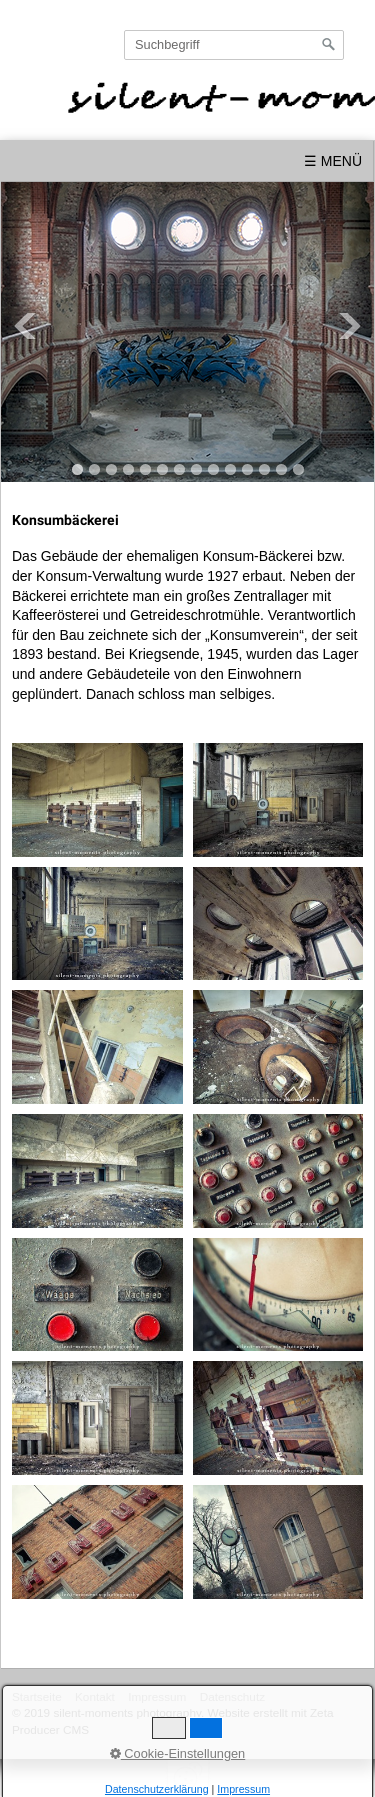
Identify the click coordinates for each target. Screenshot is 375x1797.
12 (264, 469)
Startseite (37, 1696)
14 (298, 469)
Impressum (157, 1696)
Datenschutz (232, 1696)
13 (281, 469)
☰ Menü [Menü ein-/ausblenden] (333, 161)
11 (247, 469)
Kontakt (95, 1696)
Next (350, 326)
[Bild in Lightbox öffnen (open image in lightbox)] (97, 800)
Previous (25, 326)
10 (230, 469)
